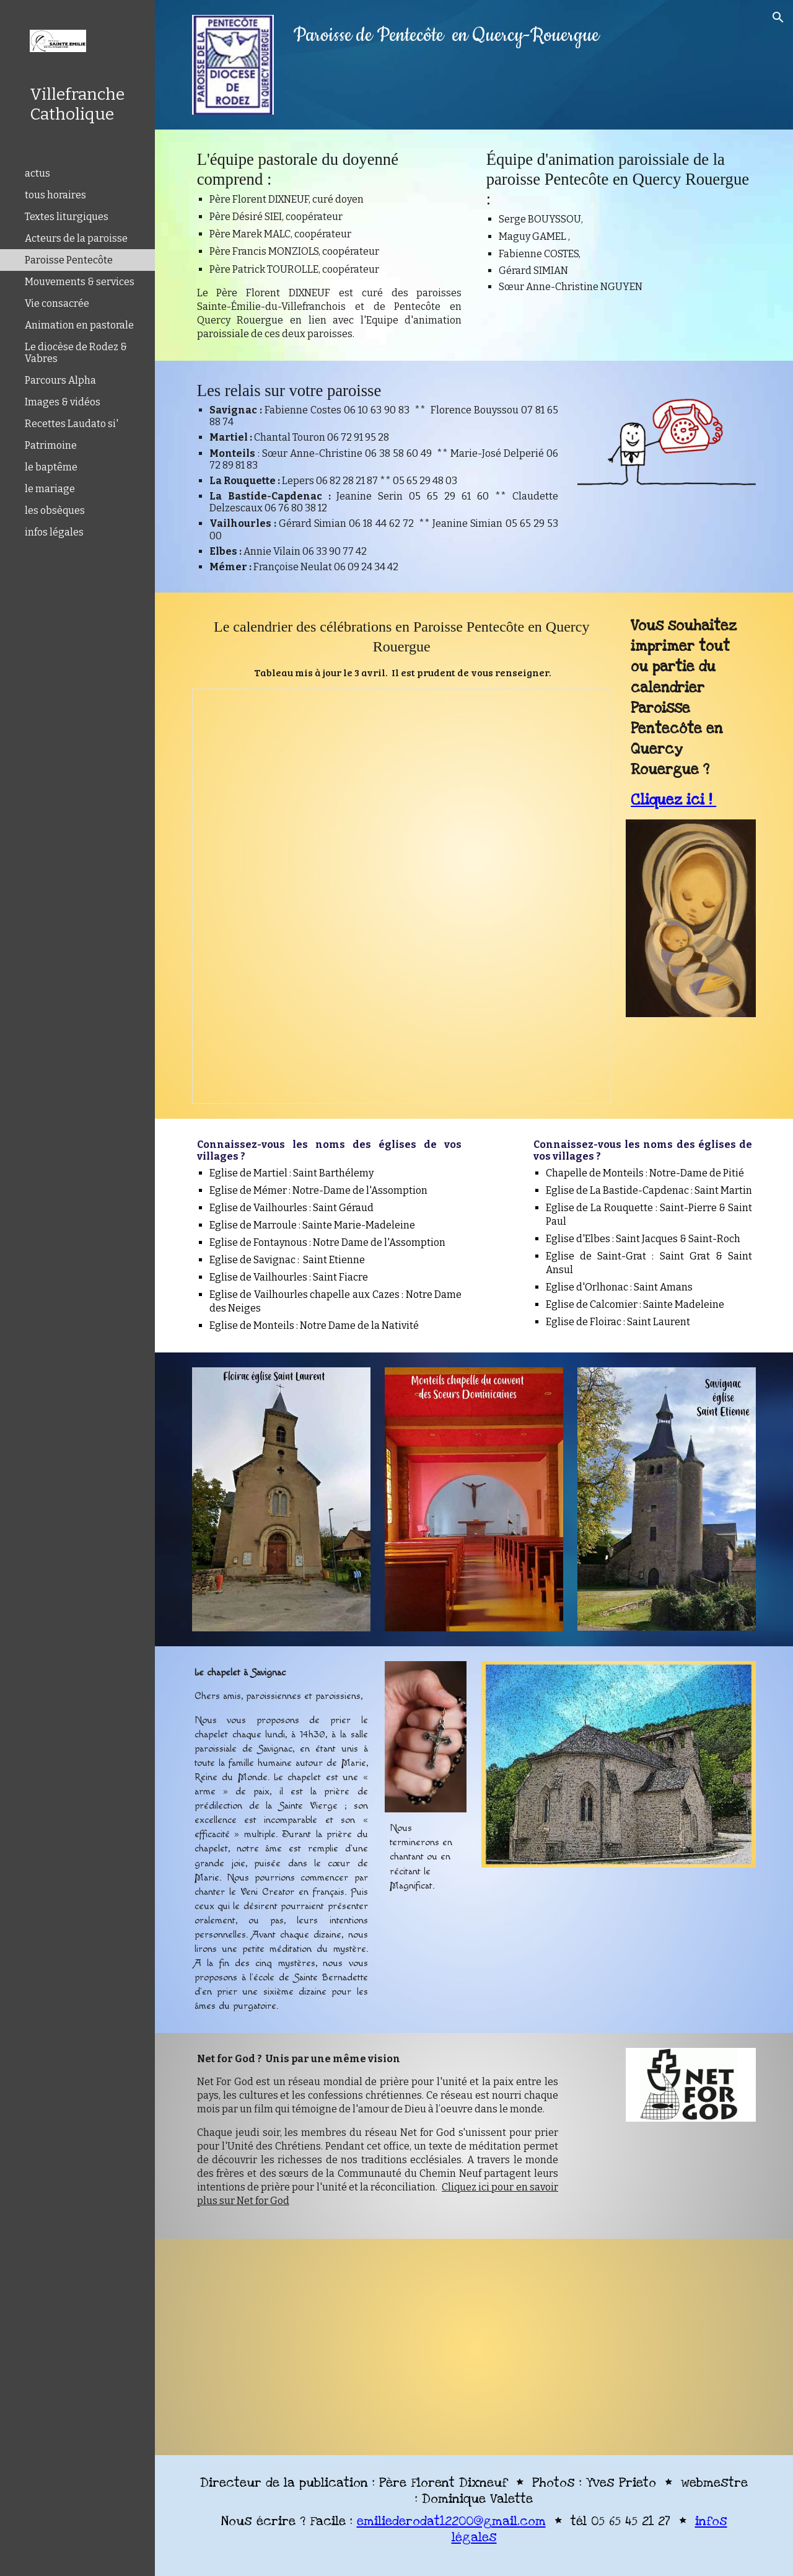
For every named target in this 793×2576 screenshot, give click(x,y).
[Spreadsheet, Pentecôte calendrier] (401, 896)
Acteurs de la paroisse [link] (76, 238)
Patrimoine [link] (51, 445)
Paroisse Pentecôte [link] (69, 260)
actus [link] (37, 173)
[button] (778, 17)
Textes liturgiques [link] (66, 217)
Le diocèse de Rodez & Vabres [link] (76, 352)
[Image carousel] (281, 1499)
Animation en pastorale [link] (79, 325)
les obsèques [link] (55, 510)
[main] (473, 36)
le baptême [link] (51, 467)
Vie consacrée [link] (57, 303)
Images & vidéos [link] (62, 402)
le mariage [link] (50, 489)
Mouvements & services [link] (79, 282)
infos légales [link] (54, 532)
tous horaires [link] (55, 195)
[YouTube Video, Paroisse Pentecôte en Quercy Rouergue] (329, 2347)
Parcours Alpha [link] (60, 380)
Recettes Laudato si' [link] (71, 424)
